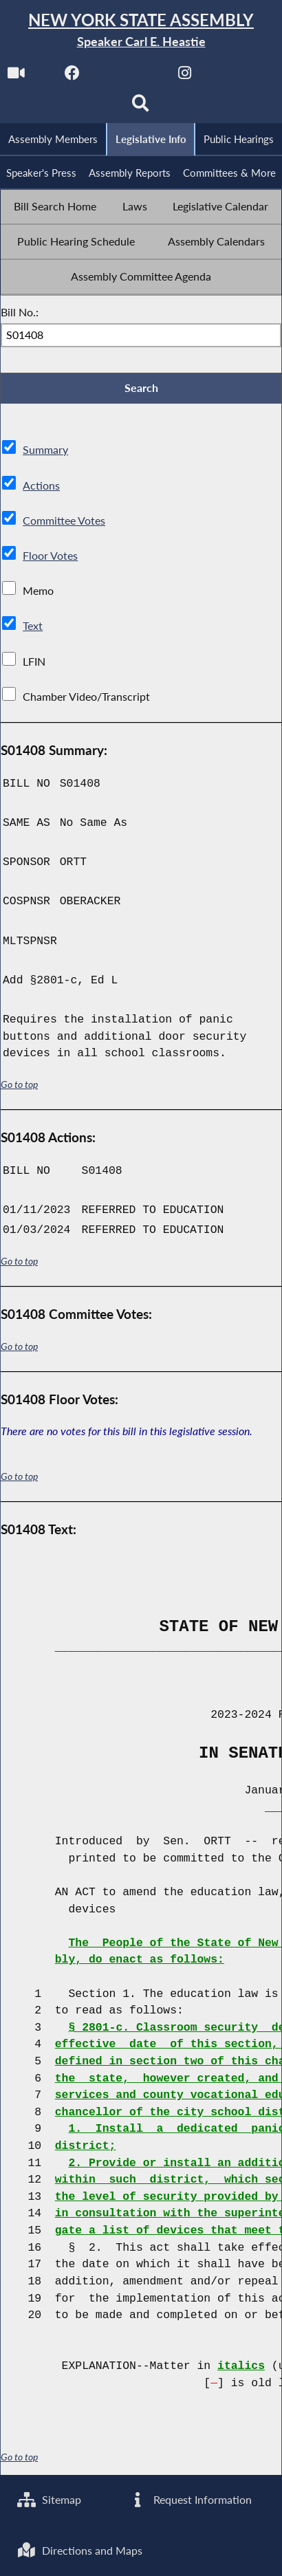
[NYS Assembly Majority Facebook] (71, 76)
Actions (40, 485)
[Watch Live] (15, 76)
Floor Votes (50, 556)
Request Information (190, 2499)
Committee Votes (64, 520)
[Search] (141, 107)
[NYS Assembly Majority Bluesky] (241, 76)
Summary (45, 450)
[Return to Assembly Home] (141, 30)
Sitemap (49, 2499)
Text (33, 626)
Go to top (19, 1085)
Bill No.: (20, 312)
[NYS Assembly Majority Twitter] (128, 76)
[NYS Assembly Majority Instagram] (184, 76)
